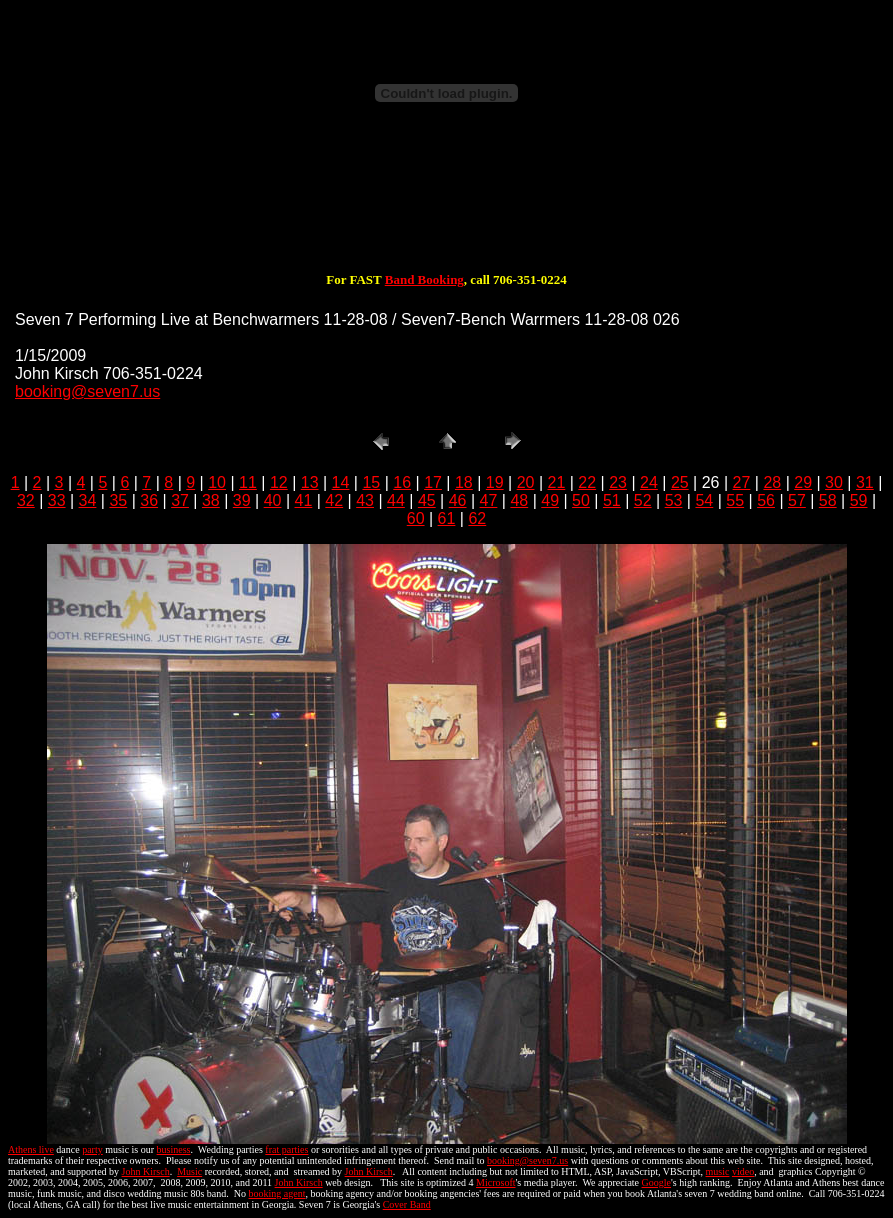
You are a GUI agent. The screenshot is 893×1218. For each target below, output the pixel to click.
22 (587, 482)
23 (618, 482)
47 (489, 500)
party (92, 1149)
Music (189, 1171)
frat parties (286, 1149)
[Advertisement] (447, 208)
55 (735, 500)
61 (447, 518)
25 (680, 482)
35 (118, 500)
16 (402, 482)
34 (88, 500)
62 (477, 518)
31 (865, 482)
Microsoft (495, 1182)
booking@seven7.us (87, 391)
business (174, 1149)
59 (859, 500)
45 (427, 500)
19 (495, 482)
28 (772, 482)
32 (26, 500)
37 (180, 500)
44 (396, 500)
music (718, 1171)
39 (242, 500)
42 (334, 500)
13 (310, 482)
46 (458, 500)
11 (248, 482)
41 (304, 500)
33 (57, 500)
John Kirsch (146, 1171)
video (743, 1171)
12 (279, 482)
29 (803, 482)
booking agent (277, 1193)
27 (742, 482)
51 (612, 500)
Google (656, 1182)
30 (834, 482)
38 (211, 500)
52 (643, 500)
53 (674, 500)
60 (416, 518)
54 (704, 500)
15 (371, 482)
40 (273, 500)
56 (766, 500)
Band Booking (424, 279)
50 (581, 500)
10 (217, 482)
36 (149, 500)
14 (341, 482)
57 (797, 500)
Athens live (31, 1149)
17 (433, 482)
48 (519, 500)
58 (828, 500)
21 (557, 482)
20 (526, 482)
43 (365, 500)
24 (649, 482)
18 (464, 482)
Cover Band (407, 1204)
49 (550, 500)
